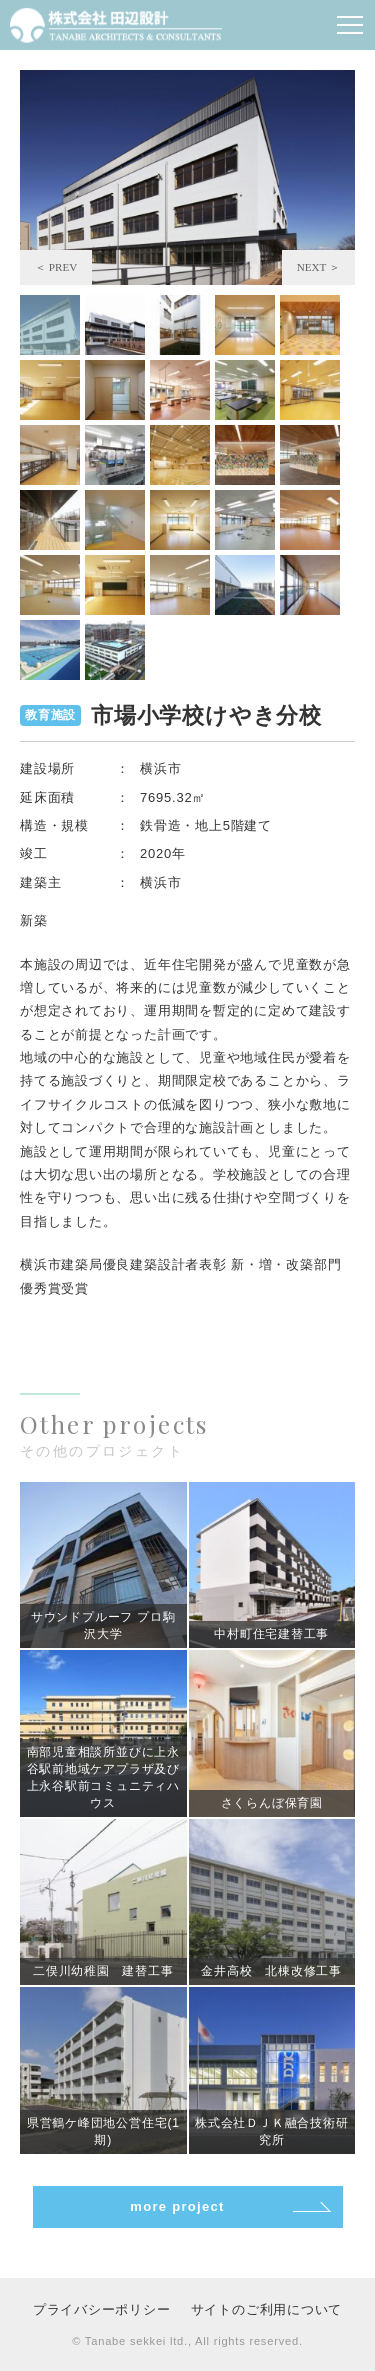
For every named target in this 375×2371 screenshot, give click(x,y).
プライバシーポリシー (102, 2309)
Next (318, 267)
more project (177, 2206)
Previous (56, 267)
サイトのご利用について (267, 2309)
